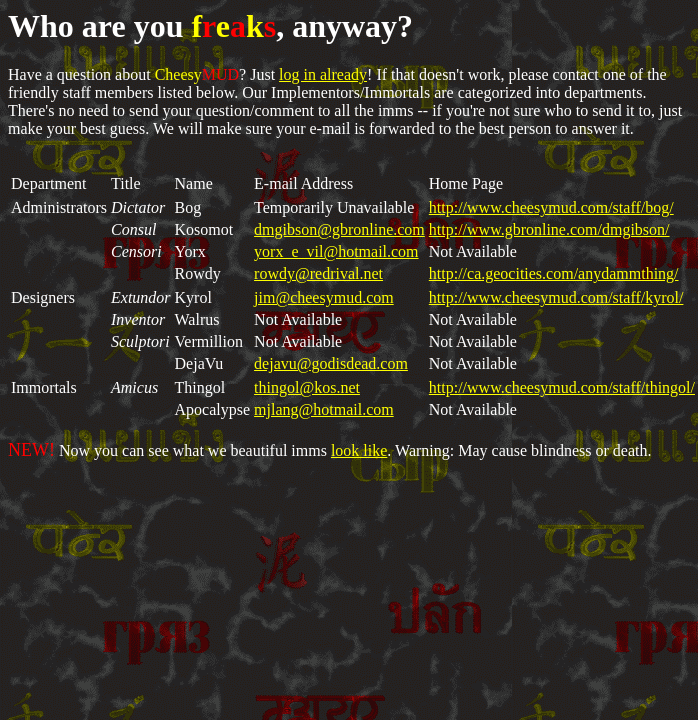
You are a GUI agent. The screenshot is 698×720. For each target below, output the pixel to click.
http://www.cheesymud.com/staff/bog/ (551, 207)
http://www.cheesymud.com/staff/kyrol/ (556, 297)
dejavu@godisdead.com (331, 363)
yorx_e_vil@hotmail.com (336, 251)
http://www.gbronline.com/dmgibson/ (549, 229)
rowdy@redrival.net (318, 273)
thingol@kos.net (307, 387)
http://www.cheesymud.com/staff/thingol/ (562, 387)
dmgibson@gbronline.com (339, 229)
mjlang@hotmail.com (324, 409)
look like (359, 450)
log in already (323, 74)
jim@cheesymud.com (324, 297)
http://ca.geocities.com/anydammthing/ (554, 273)
